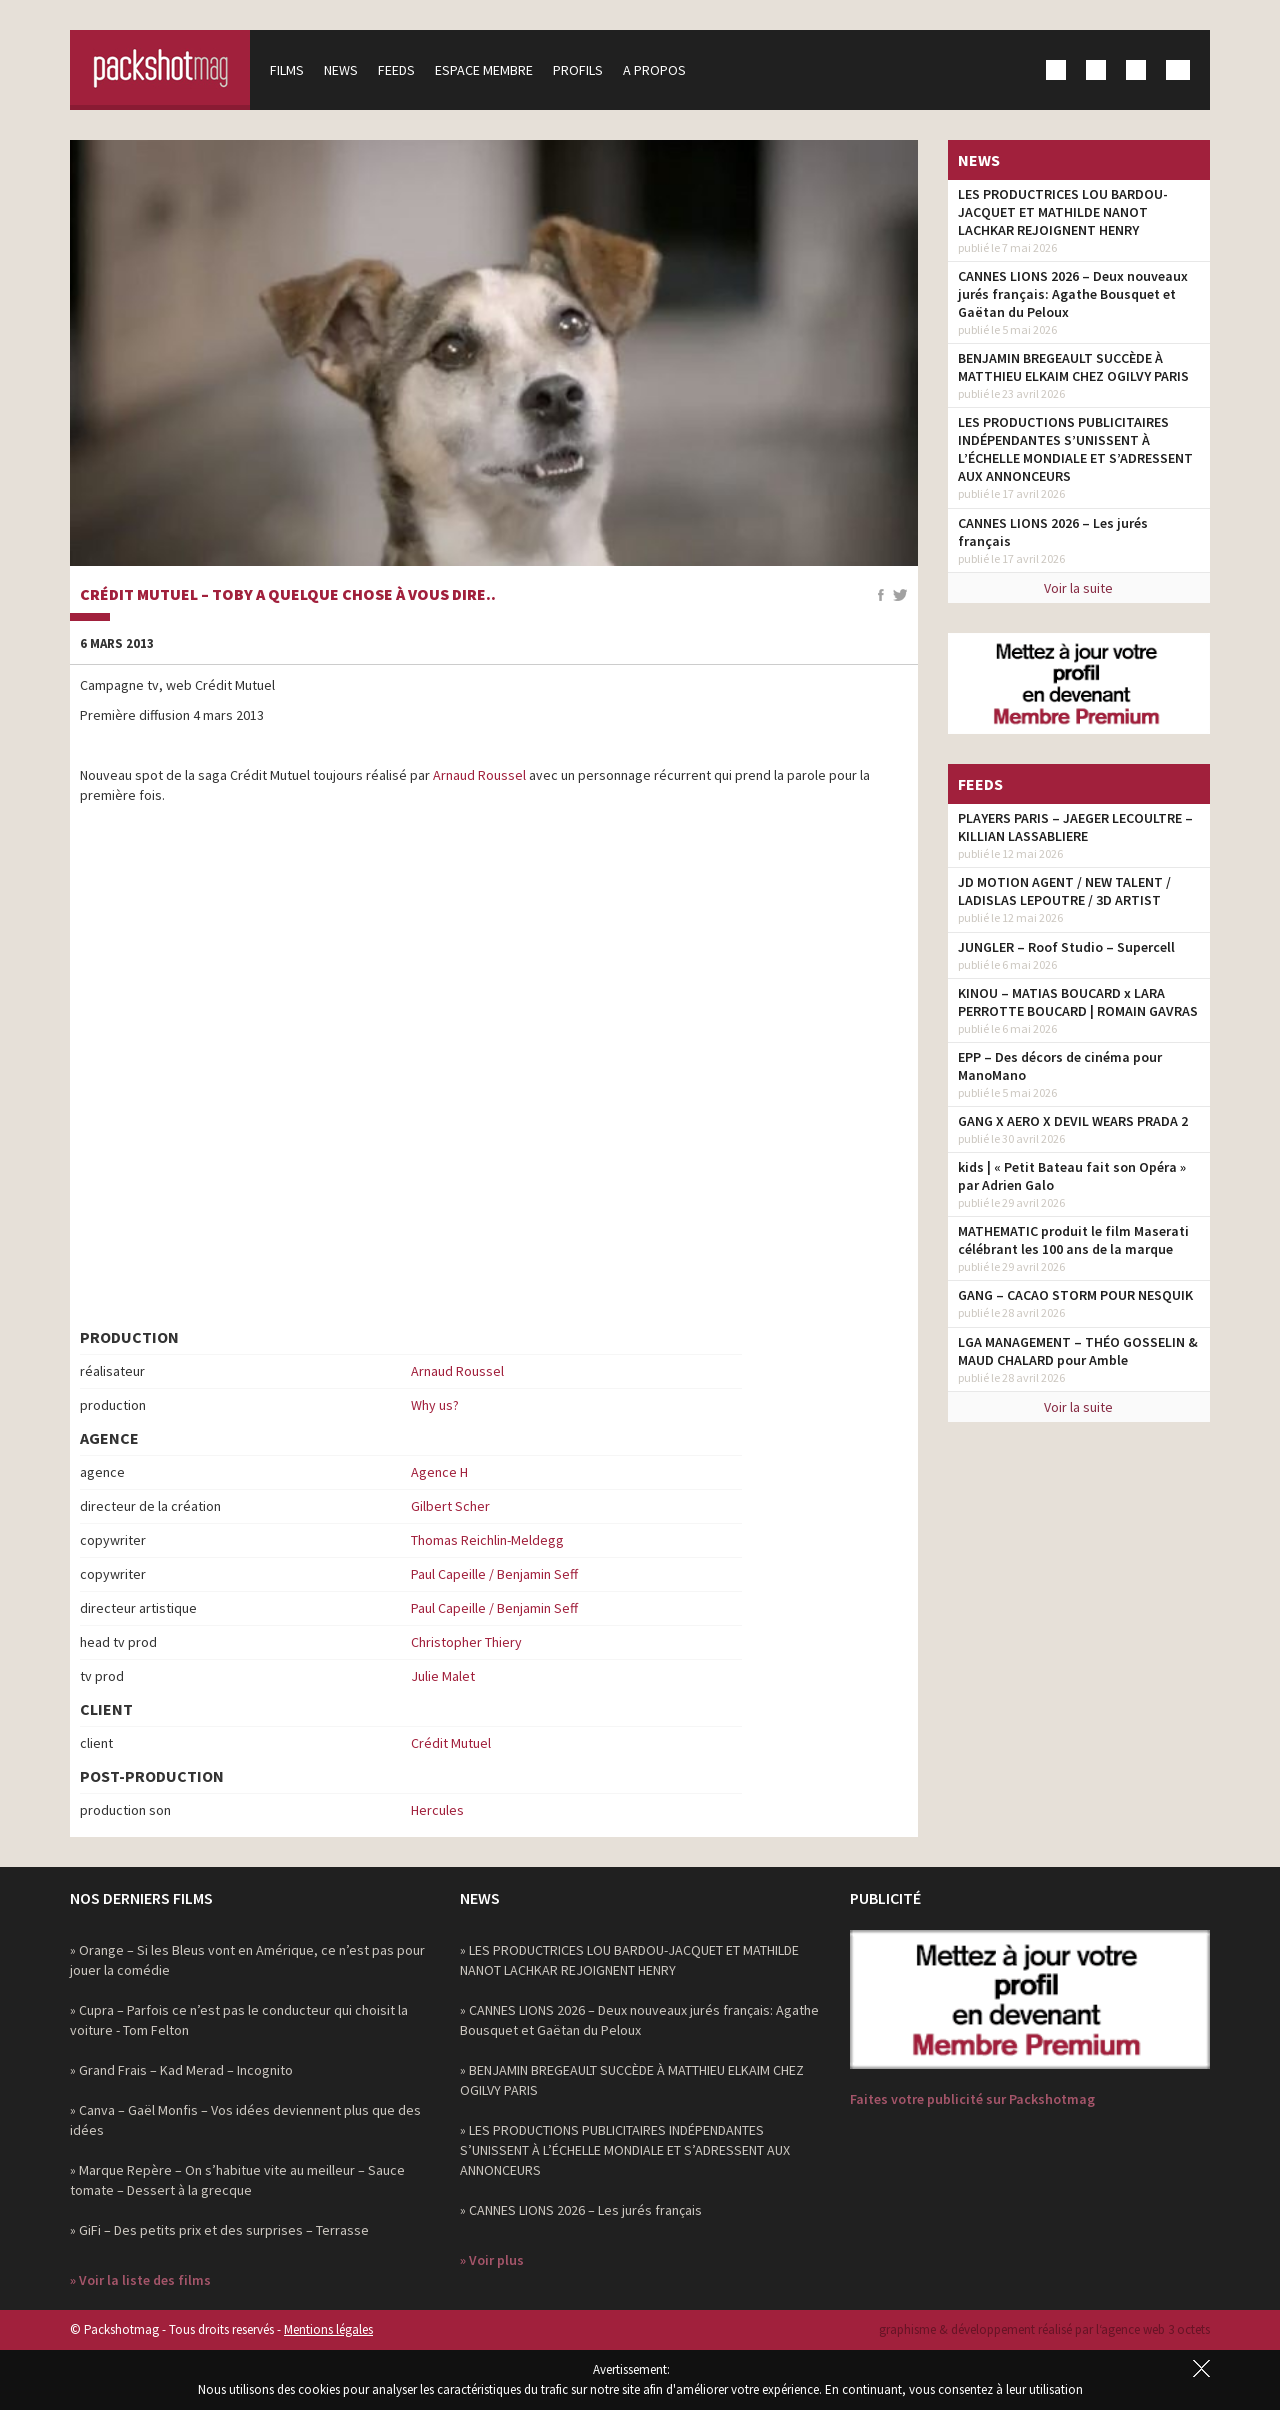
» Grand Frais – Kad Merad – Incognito (181, 2070)
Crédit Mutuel (451, 1743)
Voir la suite (1078, 588)
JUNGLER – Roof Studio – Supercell (1066, 947)
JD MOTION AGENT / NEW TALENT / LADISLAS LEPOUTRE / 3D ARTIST (1064, 891)
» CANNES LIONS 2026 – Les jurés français (581, 2210)
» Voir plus (492, 2260)
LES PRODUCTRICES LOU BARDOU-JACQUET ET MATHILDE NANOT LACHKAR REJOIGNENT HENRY (1063, 212)
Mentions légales (328, 2329)
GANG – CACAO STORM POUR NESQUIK (1075, 1295)
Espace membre (484, 70)
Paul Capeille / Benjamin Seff (494, 1574)
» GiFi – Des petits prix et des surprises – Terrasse (219, 2230)
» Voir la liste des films (140, 2280)
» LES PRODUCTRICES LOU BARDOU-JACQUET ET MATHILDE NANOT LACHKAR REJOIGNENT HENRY (629, 1960)
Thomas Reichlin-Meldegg (487, 1540)
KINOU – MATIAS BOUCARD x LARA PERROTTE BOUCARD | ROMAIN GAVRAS (1078, 1002)
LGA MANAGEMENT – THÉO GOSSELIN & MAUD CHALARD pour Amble (1078, 1351)
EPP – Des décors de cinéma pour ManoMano (1060, 1066)
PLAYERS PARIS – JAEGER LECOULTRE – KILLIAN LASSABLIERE (1075, 827)
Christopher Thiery (466, 1642)
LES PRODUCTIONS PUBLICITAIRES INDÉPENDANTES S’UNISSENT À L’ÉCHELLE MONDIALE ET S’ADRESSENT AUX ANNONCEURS (1075, 449)
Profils (578, 70)
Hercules (437, 1810)
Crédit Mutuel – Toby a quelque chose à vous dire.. (288, 595)
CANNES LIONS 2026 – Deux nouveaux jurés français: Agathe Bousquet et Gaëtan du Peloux (1073, 294)
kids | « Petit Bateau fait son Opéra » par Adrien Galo (1072, 1176)
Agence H (439, 1472)
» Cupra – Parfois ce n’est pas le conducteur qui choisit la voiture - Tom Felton (239, 2020)
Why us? (435, 1405)
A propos (654, 70)
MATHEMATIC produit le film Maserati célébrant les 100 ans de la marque (1073, 1240)
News (341, 70)
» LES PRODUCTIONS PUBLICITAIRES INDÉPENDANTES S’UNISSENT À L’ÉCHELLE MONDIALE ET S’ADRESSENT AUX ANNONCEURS (625, 2150)
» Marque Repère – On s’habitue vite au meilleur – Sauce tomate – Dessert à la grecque (237, 2180)
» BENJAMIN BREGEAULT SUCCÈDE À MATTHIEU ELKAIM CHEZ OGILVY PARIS (632, 2080)
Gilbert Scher (450, 1506)
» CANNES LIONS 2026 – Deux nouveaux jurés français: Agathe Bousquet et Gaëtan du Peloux (639, 2020)
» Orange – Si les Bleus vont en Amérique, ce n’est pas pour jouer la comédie (247, 1960)
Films (287, 70)
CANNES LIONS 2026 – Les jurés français (1053, 532)
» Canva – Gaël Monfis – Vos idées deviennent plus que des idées (245, 2120)
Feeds (396, 70)
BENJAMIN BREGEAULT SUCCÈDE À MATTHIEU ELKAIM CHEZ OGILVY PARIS (1073, 367)
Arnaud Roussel (479, 775)
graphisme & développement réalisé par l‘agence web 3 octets (1044, 2329)
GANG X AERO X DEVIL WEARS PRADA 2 (1073, 1121)
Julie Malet (443, 1676)
